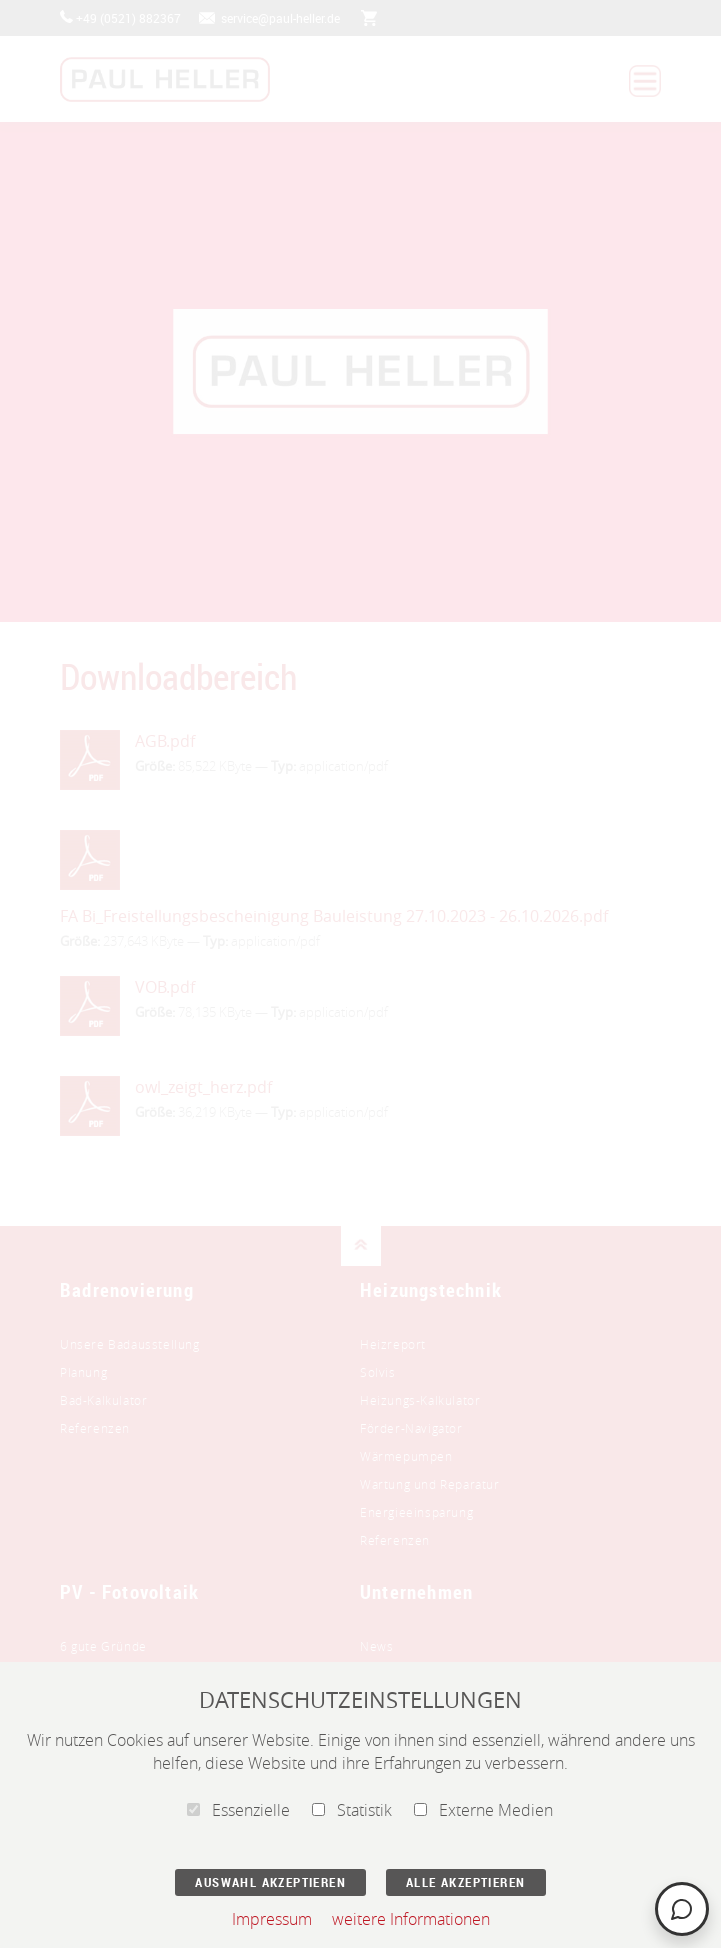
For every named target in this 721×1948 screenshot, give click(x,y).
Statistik (352, 1810)
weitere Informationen (411, 1919)
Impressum (272, 1919)
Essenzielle (238, 1810)
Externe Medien (483, 1810)
